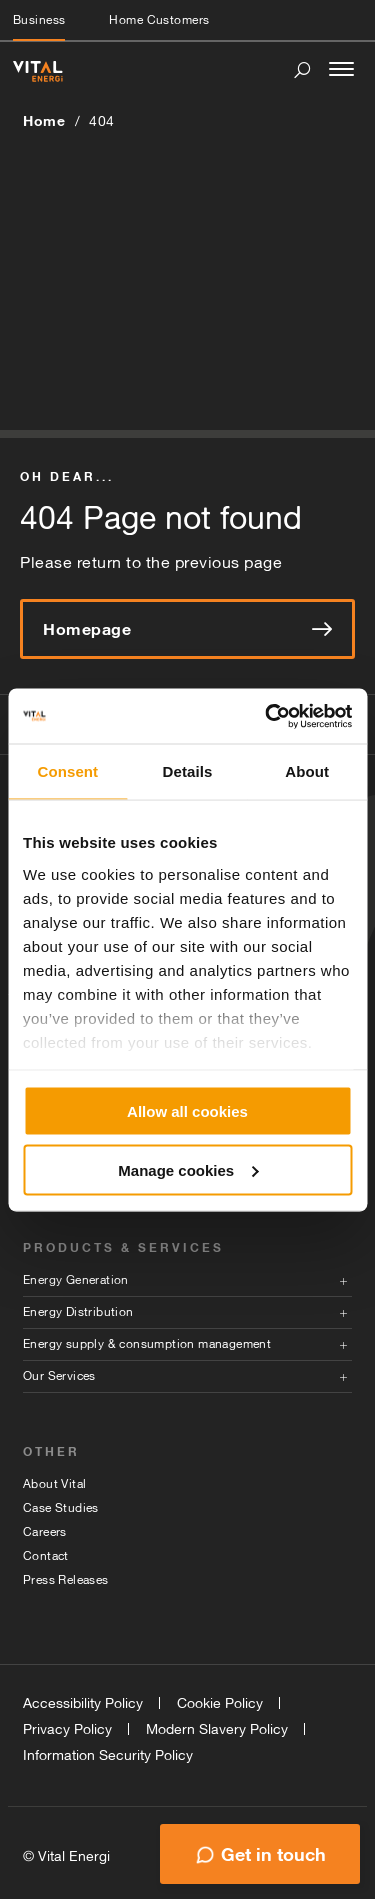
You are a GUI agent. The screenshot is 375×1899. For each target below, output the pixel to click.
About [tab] (307, 771)
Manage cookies (188, 1169)
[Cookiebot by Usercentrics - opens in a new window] (267, 716)
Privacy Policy (67, 1729)
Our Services (59, 1376)
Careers (45, 1532)
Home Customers (159, 20)
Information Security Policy (108, 1755)
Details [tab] (188, 771)
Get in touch (273, 1854)
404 (102, 121)
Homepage (187, 629)
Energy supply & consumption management (147, 1344)
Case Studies (61, 1508)
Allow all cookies (187, 1111)
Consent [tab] (67, 771)
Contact (46, 1556)
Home (44, 120)
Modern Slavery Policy (217, 1729)
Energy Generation (76, 1280)
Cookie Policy (220, 1703)
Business (39, 20)
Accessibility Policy (83, 1703)
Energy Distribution (78, 1312)
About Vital (54, 1484)
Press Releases (66, 1580)
